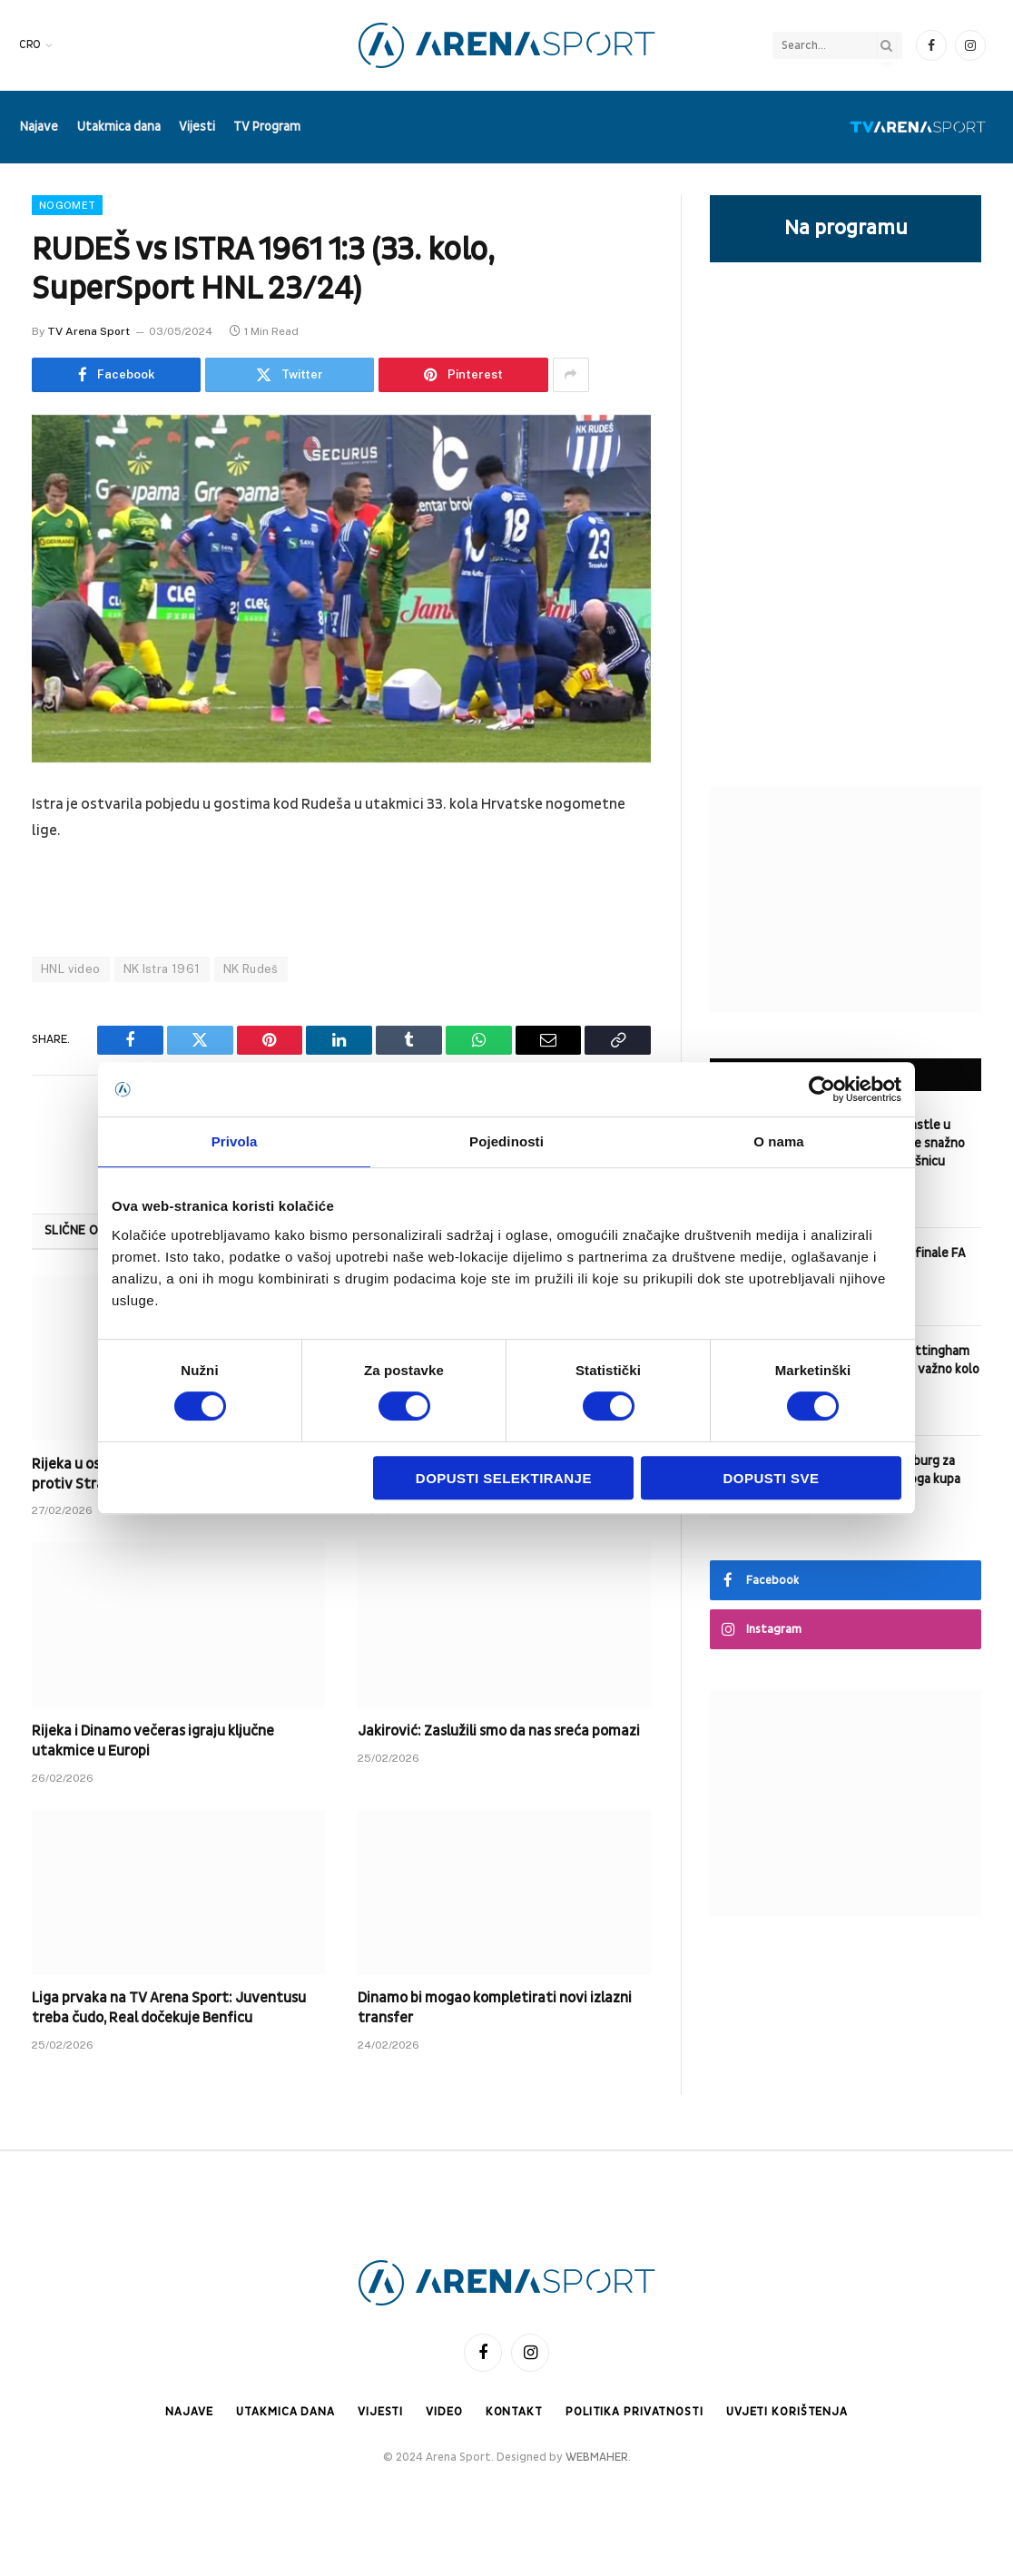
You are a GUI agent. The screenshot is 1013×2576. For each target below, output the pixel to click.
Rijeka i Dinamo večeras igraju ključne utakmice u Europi (153, 1741)
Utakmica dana (119, 126)
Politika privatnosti (634, 2411)
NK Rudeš (251, 969)
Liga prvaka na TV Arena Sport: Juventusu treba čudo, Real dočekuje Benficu (169, 2008)
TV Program (266, 126)
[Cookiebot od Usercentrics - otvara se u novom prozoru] (822, 1089)
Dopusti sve (771, 1478)
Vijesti (197, 126)
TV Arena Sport (88, 331)
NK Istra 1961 (162, 969)
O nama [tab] (778, 1141)
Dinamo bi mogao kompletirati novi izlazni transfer (495, 2008)
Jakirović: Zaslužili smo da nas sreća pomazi (499, 1731)
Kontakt (513, 2411)
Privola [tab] (234, 1141)
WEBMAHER (597, 2458)
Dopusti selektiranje (504, 1478)
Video (442, 2411)
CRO (30, 45)
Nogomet (67, 205)
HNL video (71, 969)
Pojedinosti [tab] (506, 1141)
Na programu (846, 228)
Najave (39, 126)
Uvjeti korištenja (788, 2411)
